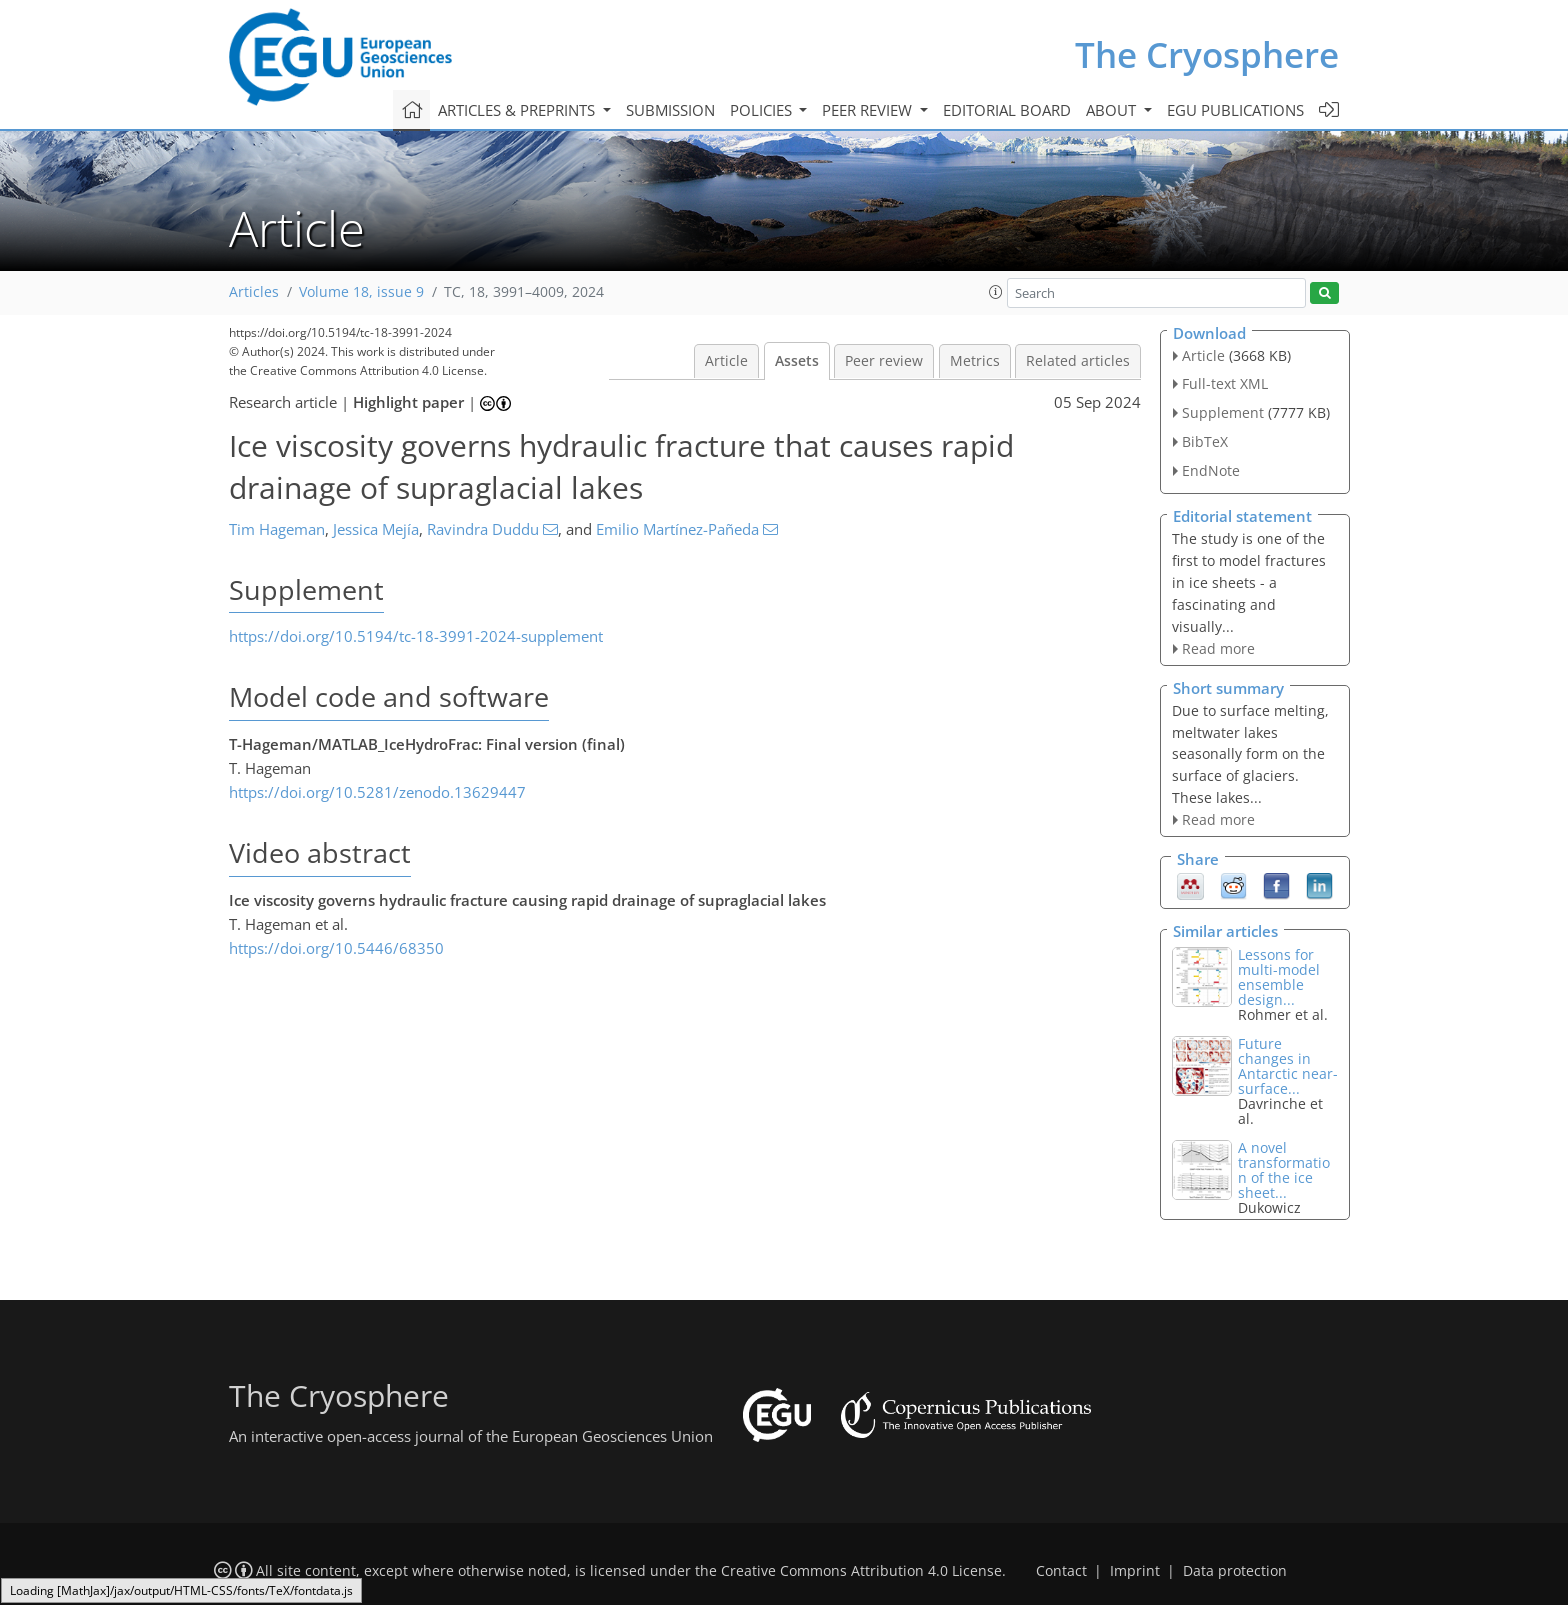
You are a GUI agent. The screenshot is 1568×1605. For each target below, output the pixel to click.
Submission (670, 110)
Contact (1061, 1571)
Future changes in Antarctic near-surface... (1288, 1066)
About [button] (1113, 110)
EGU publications (1235, 110)
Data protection (1235, 1571)
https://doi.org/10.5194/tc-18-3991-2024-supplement (416, 636)
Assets (797, 361)
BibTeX (1205, 441)
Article (726, 361)
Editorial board (1007, 110)
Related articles (1078, 361)
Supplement (1223, 412)
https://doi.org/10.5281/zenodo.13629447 (377, 792)
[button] (996, 292)
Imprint (1135, 1571)
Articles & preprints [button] (518, 110)
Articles (254, 292)
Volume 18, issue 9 (361, 292)
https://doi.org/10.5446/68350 (336, 948)
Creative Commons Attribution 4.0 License (861, 1571)
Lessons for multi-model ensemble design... (1279, 977)
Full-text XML (1225, 383)
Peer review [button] (869, 110)
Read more (1218, 648)
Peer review (884, 361)
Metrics (975, 361)
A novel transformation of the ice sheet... (1284, 1170)
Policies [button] (763, 110)
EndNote (1211, 470)
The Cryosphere (1207, 54)
